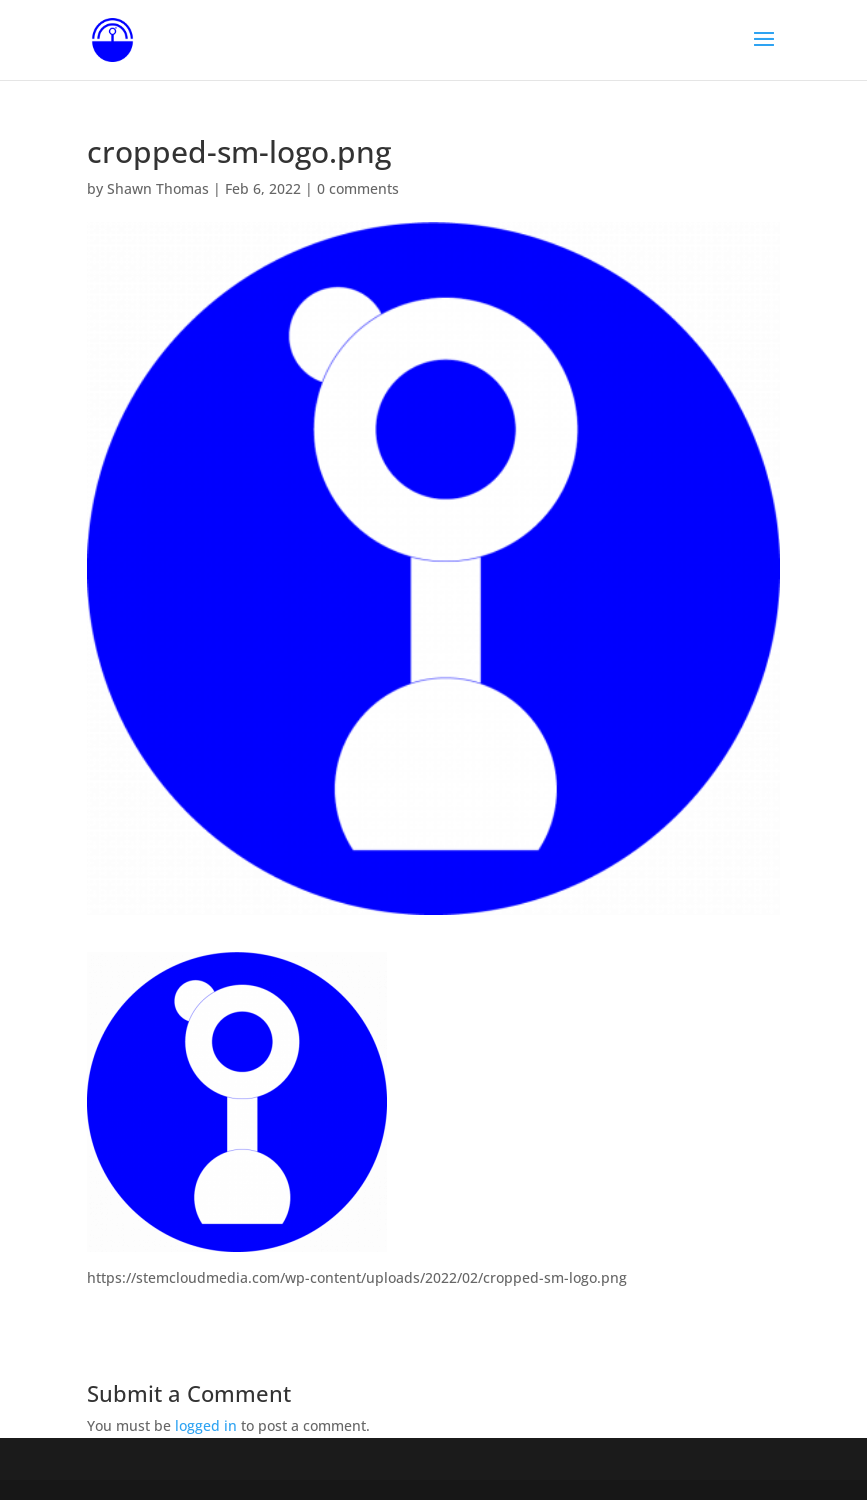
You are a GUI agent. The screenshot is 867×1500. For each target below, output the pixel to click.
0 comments (358, 188)
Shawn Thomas (158, 188)
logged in (206, 1425)
